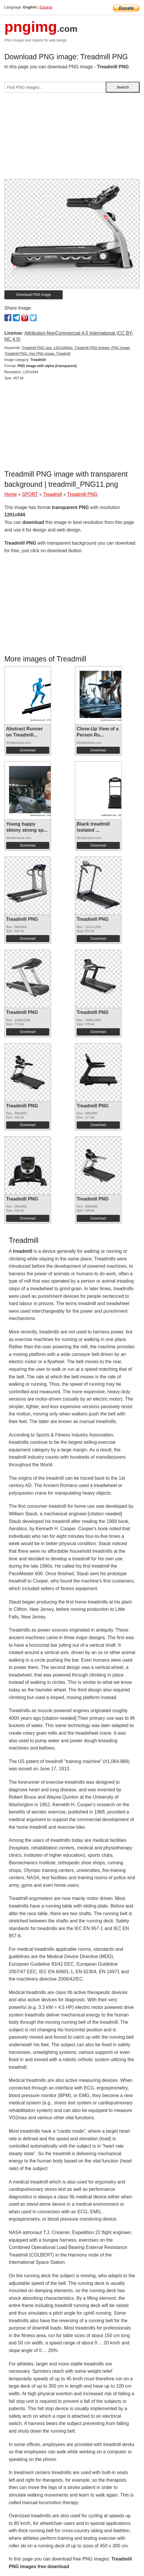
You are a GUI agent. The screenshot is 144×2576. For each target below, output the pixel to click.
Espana (46, 7)
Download (27, 750)
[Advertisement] (72, 138)
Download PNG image (33, 295)
